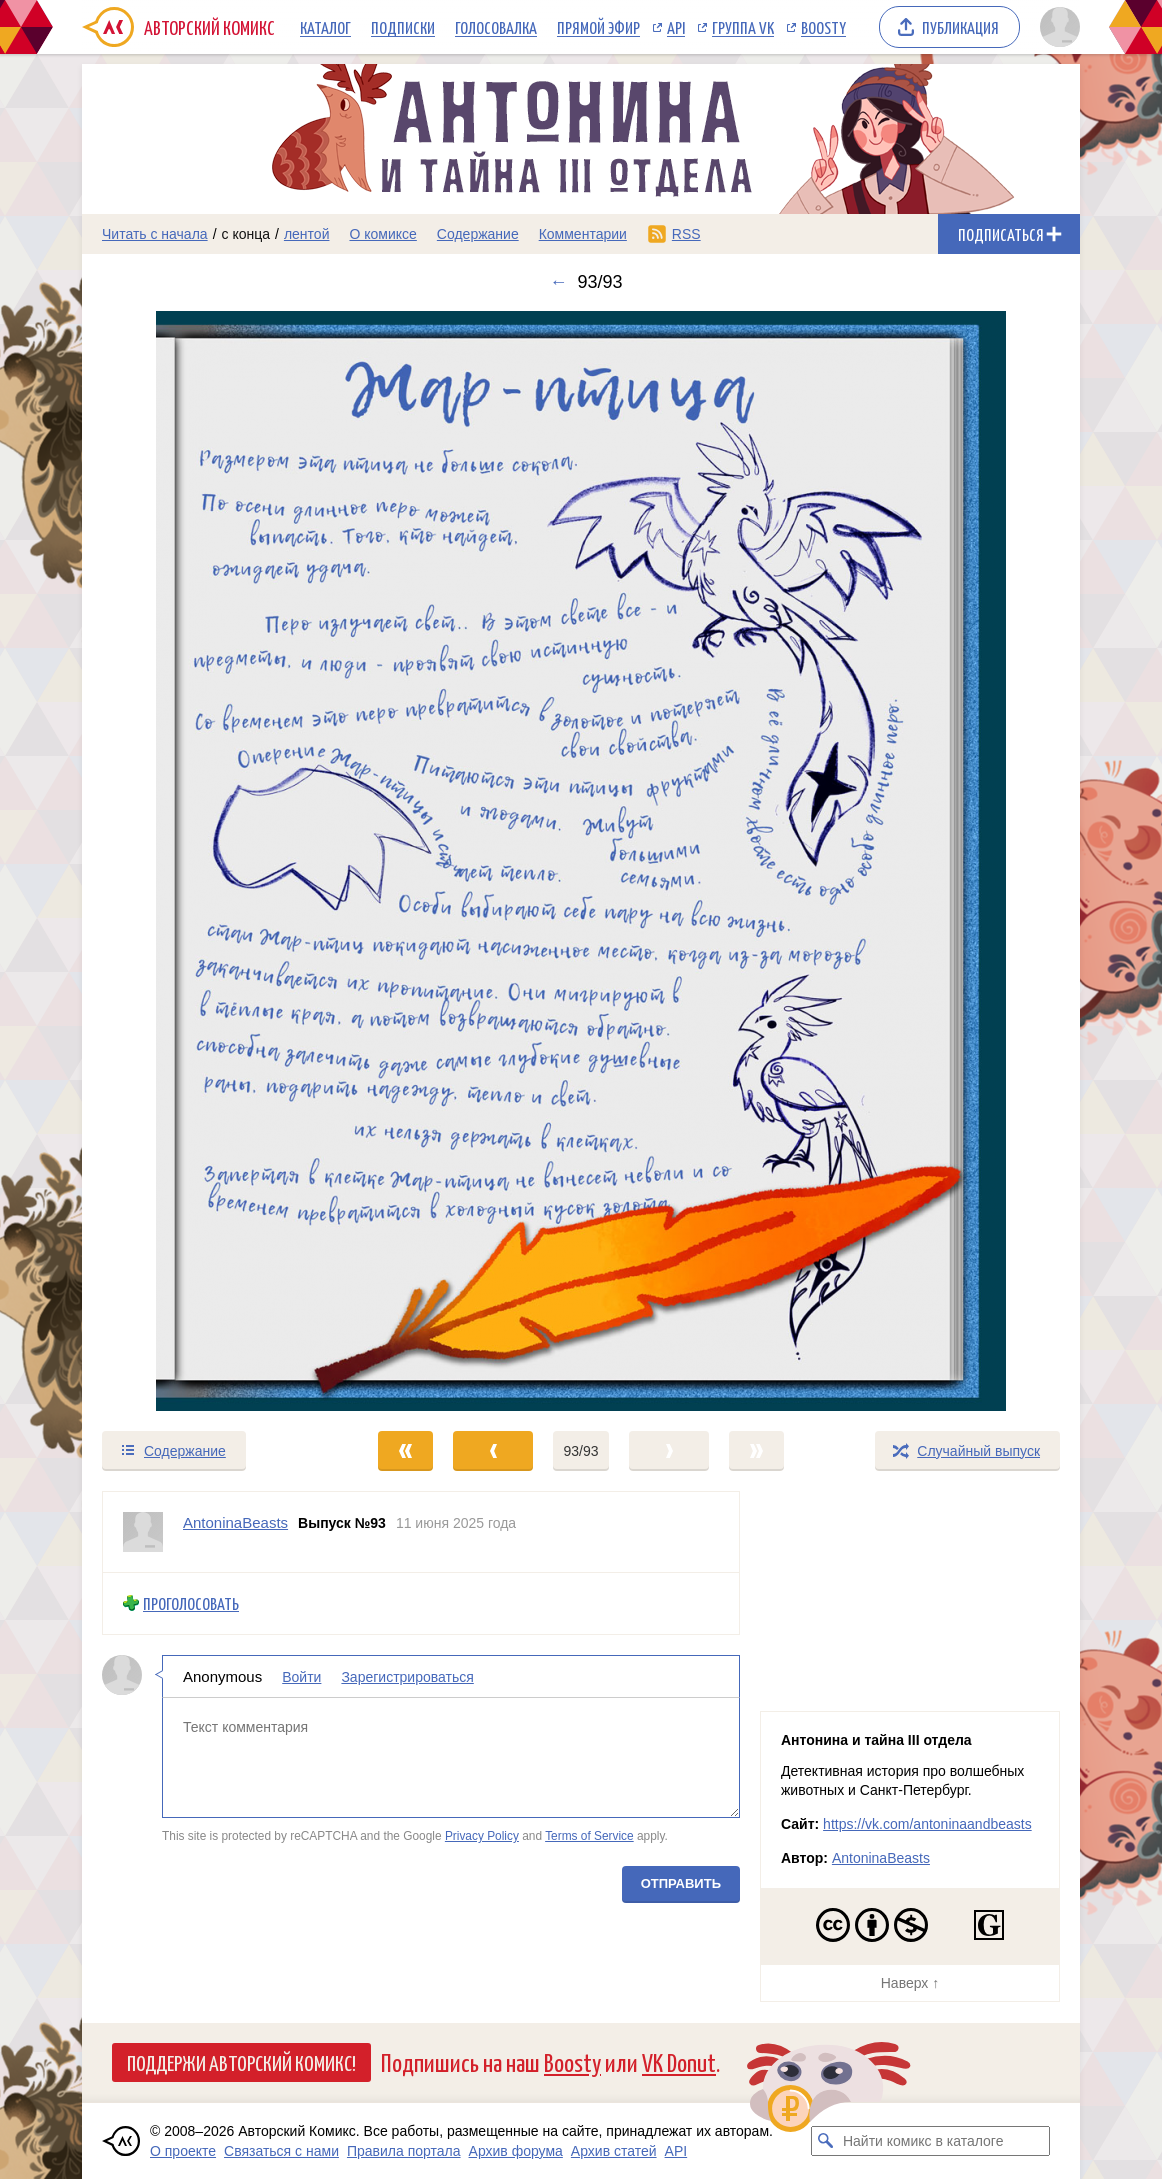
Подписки (403, 27)
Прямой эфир (598, 27)
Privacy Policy (482, 1836)
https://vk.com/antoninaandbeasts (927, 1824)
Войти (301, 1676)
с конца (246, 234)
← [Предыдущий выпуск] (558, 282)
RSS (686, 234)
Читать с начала (155, 234)
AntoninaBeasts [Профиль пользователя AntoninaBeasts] (235, 1522)
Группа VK (743, 27)
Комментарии (583, 234)
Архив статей (614, 2151)
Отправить (681, 1882)
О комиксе (382, 234)
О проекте (183, 2151)
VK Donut (679, 2061)
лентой (307, 234)
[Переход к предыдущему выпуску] (207, 861)
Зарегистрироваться (407, 1676)
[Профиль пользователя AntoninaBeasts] (143, 1532)
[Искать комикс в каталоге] (826, 2141)
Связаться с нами (281, 2151)
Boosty (823, 27)
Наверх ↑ (910, 1983)
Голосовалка (496, 27)
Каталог (325, 27)
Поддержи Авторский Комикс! (241, 2062)
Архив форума (516, 2151)
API (676, 27)
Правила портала (404, 2151)
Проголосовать (191, 1603)
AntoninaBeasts (881, 1858)
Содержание (478, 234)
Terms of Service (589, 1836)
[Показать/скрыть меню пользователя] (1056, 27)
